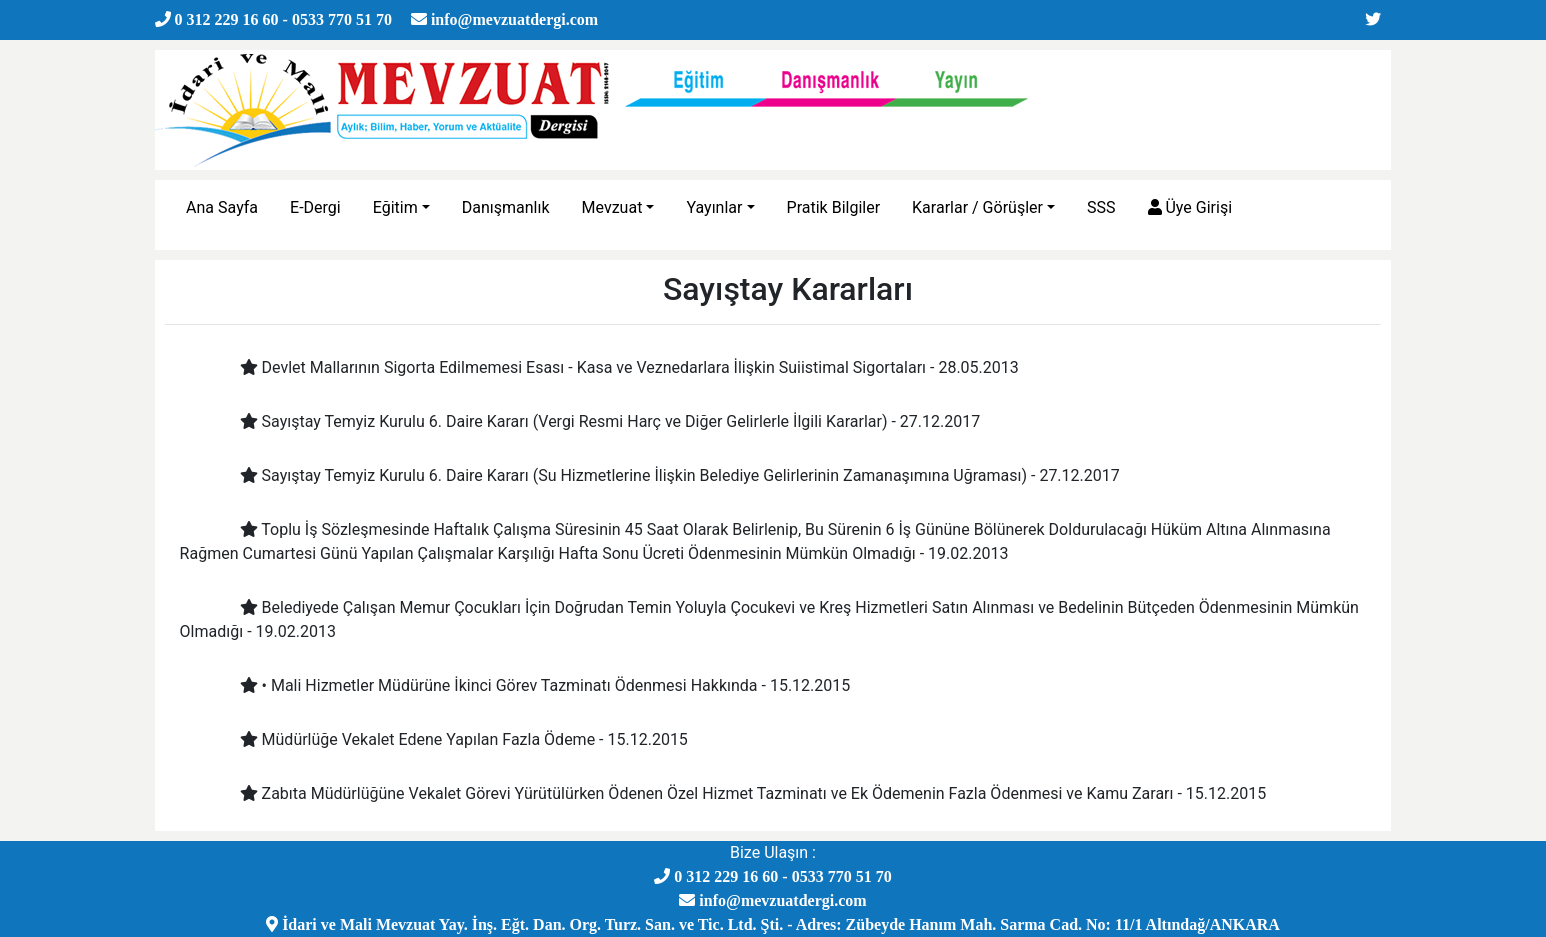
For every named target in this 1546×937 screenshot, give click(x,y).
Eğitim (395, 207)
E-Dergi (315, 207)
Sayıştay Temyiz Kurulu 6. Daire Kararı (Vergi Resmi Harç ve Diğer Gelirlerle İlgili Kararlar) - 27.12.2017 (595, 421)
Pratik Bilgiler (834, 207)
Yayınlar (714, 207)
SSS (1101, 207)
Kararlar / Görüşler (977, 207)
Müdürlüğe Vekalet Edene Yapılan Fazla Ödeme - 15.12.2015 (449, 739)
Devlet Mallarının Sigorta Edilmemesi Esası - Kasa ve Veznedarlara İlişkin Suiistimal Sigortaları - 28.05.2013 (614, 367)
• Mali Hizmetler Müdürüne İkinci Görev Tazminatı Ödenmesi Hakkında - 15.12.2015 (530, 685)
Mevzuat (612, 207)
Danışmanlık (506, 207)
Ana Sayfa (222, 207)
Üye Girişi (1190, 207)
